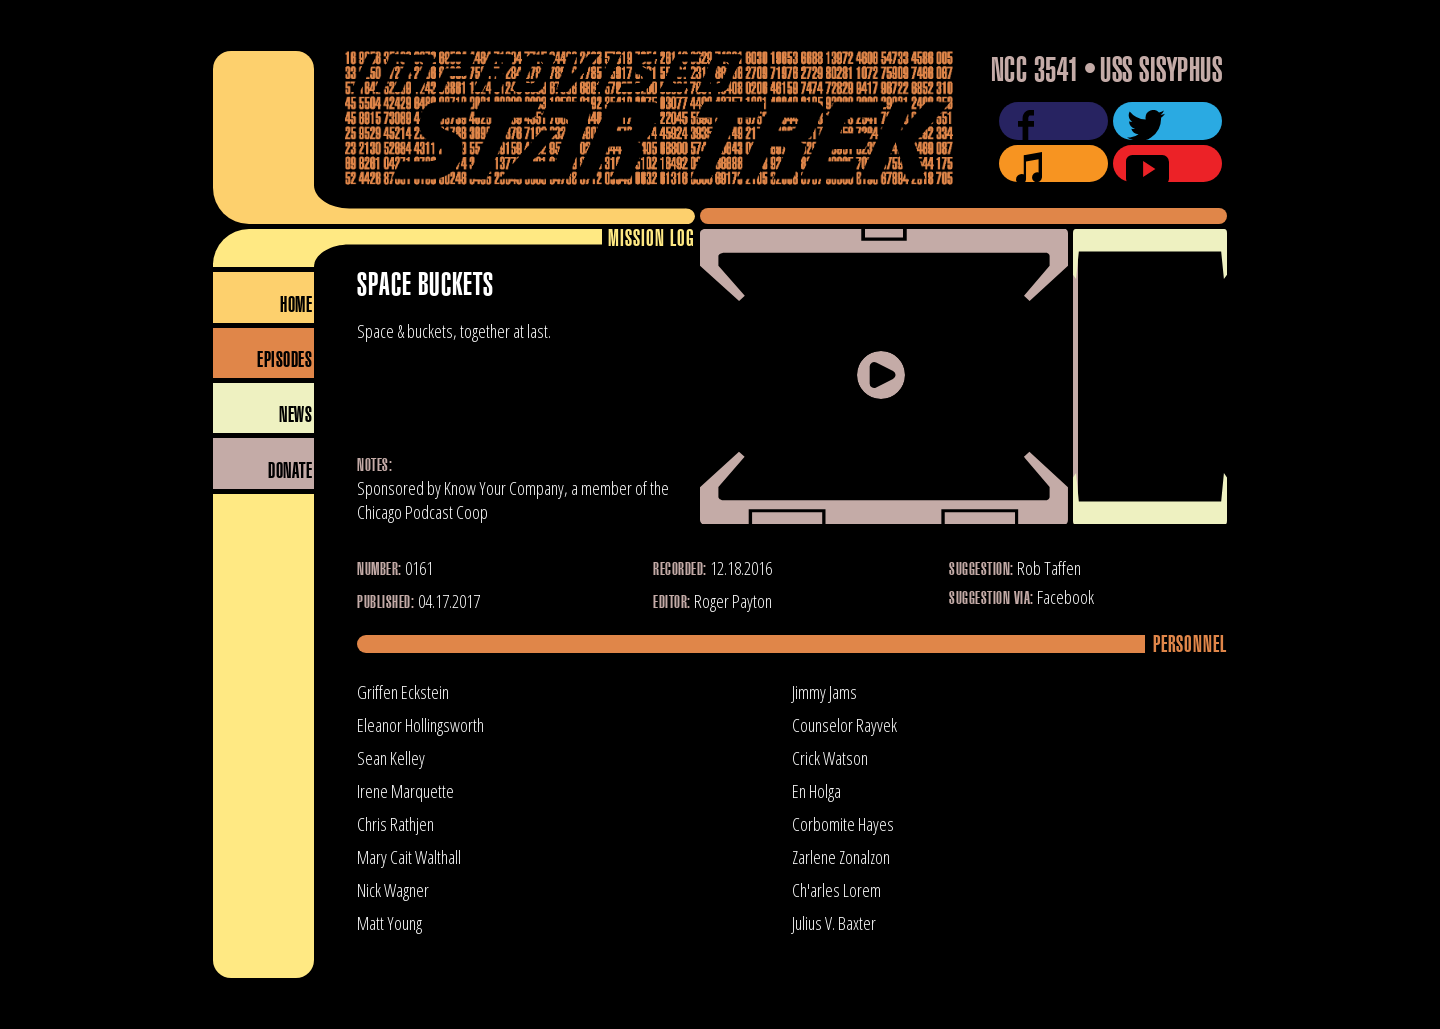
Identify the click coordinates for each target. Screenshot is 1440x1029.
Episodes (284, 360)
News (295, 415)
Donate (290, 471)
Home (296, 305)
